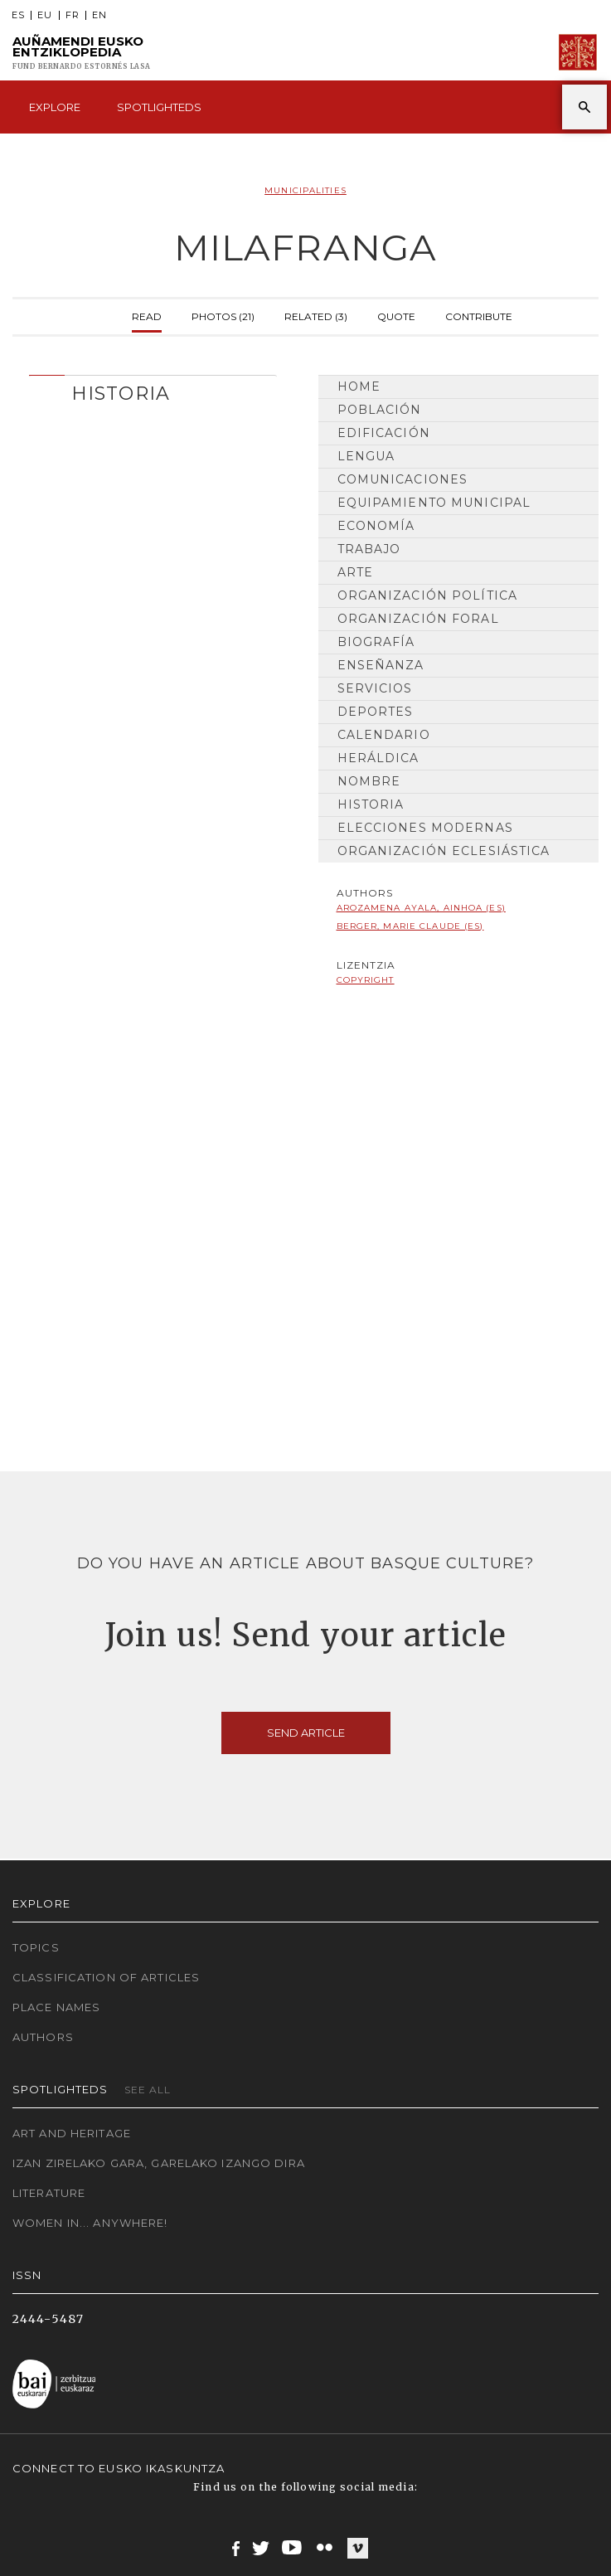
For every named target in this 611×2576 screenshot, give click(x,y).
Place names (56, 2007)
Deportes (375, 711)
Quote (396, 315)
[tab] (153, 389)
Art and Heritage (71, 2133)
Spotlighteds (159, 107)
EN (99, 15)
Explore (54, 107)
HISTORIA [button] (120, 393)
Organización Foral (418, 618)
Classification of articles (106, 1977)
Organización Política (427, 595)
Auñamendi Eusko (81, 52)
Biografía (376, 641)
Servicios (375, 688)
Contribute (478, 315)
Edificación (383, 432)
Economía (376, 525)
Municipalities (305, 190)
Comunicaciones (402, 479)
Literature (48, 2192)
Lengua (366, 456)
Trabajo (369, 549)
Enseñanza (380, 665)
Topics (36, 1947)
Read (147, 315)
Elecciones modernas (425, 827)
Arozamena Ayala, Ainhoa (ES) (421, 907)
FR (72, 15)
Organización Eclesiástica (443, 850)
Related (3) (315, 315)
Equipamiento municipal (434, 502)
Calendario (383, 734)
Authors (43, 2037)
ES (18, 15)
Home (359, 386)
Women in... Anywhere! (90, 2222)
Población (379, 409)
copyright (366, 980)
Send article (306, 1732)
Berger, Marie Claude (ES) (410, 926)
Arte (355, 572)
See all (148, 2089)
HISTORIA (371, 804)
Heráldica (378, 758)
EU (44, 15)
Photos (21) (223, 315)
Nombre (369, 781)
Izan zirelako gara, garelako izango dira (158, 2163)
